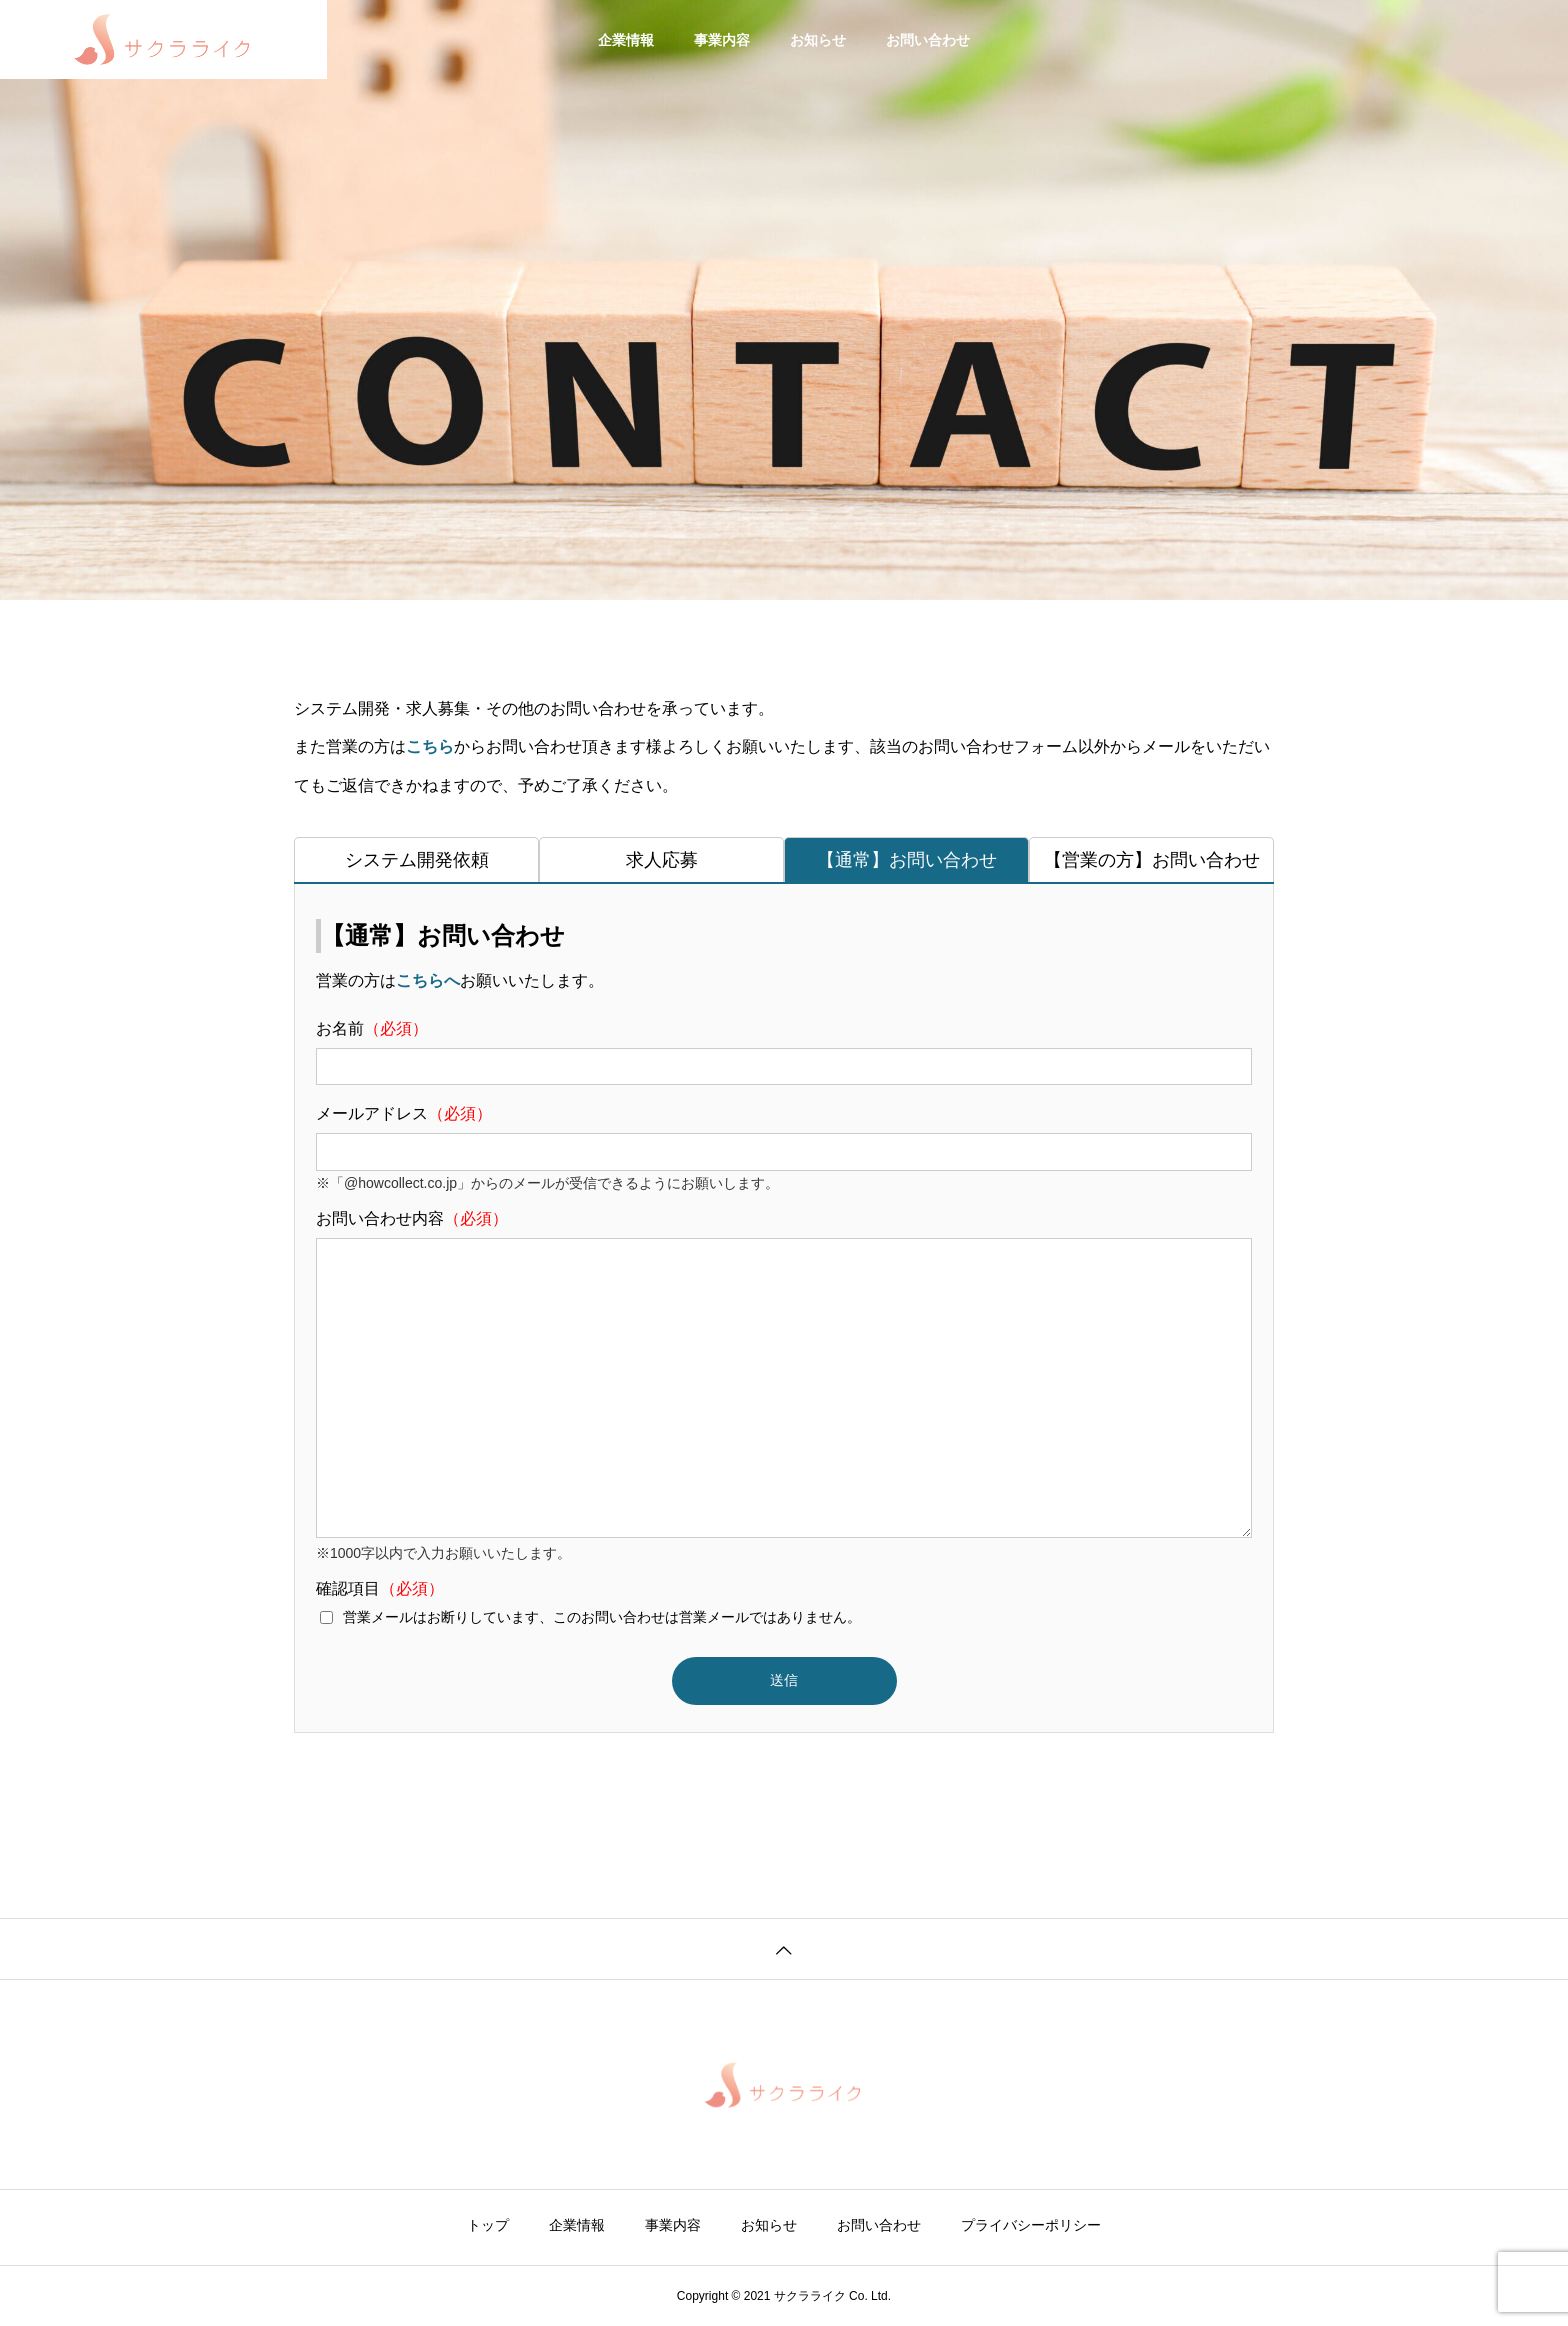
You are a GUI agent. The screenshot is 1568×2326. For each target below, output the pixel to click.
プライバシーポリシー (1031, 2225)
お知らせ (818, 40)
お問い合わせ (928, 40)
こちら (430, 746)
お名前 (784, 1052)
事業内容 (722, 40)
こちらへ (428, 980)
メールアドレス (784, 1137)
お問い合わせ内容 (784, 1375)
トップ (488, 2225)
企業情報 (626, 40)
